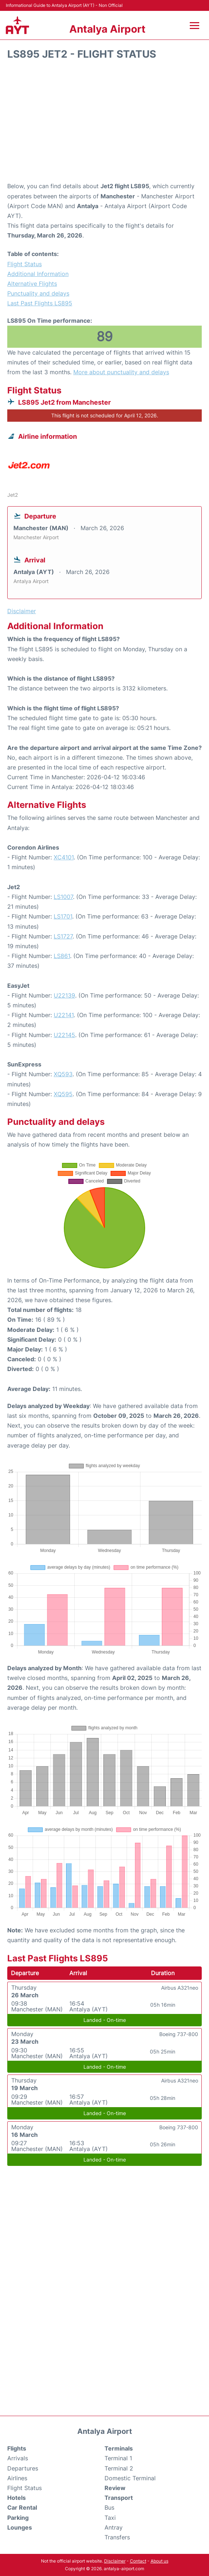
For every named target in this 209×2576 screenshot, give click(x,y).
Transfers (117, 2537)
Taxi (110, 2517)
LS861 (62, 955)
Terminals (118, 2448)
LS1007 (63, 896)
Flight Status (24, 264)
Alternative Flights (32, 283)
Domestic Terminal (130, 2478)
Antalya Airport (107, 29)
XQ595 (63, 1094)
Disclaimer (115, 2561)
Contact (138, 2561)
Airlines (17, 2478)
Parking (18, 2517)
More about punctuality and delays (121, 372)
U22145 (64, 1035)
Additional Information (38, 273)
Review (115, 2488)
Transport (118, 2497)
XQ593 (63, 1074)
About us (159, 2561)
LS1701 (63, 916)
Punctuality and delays (38, 293)
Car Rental (22, 2507)
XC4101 (64, 857)
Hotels (16, 2497)
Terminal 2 (118, 2468)
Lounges (19, 2527)
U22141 (64, 1015)
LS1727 (63, 936)
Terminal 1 (118, 2458)
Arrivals (17, 2458)
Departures (22, 2468)
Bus (109, 2507)
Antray (113, 2527)
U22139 (64, 995)
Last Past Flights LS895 (39, 303)
